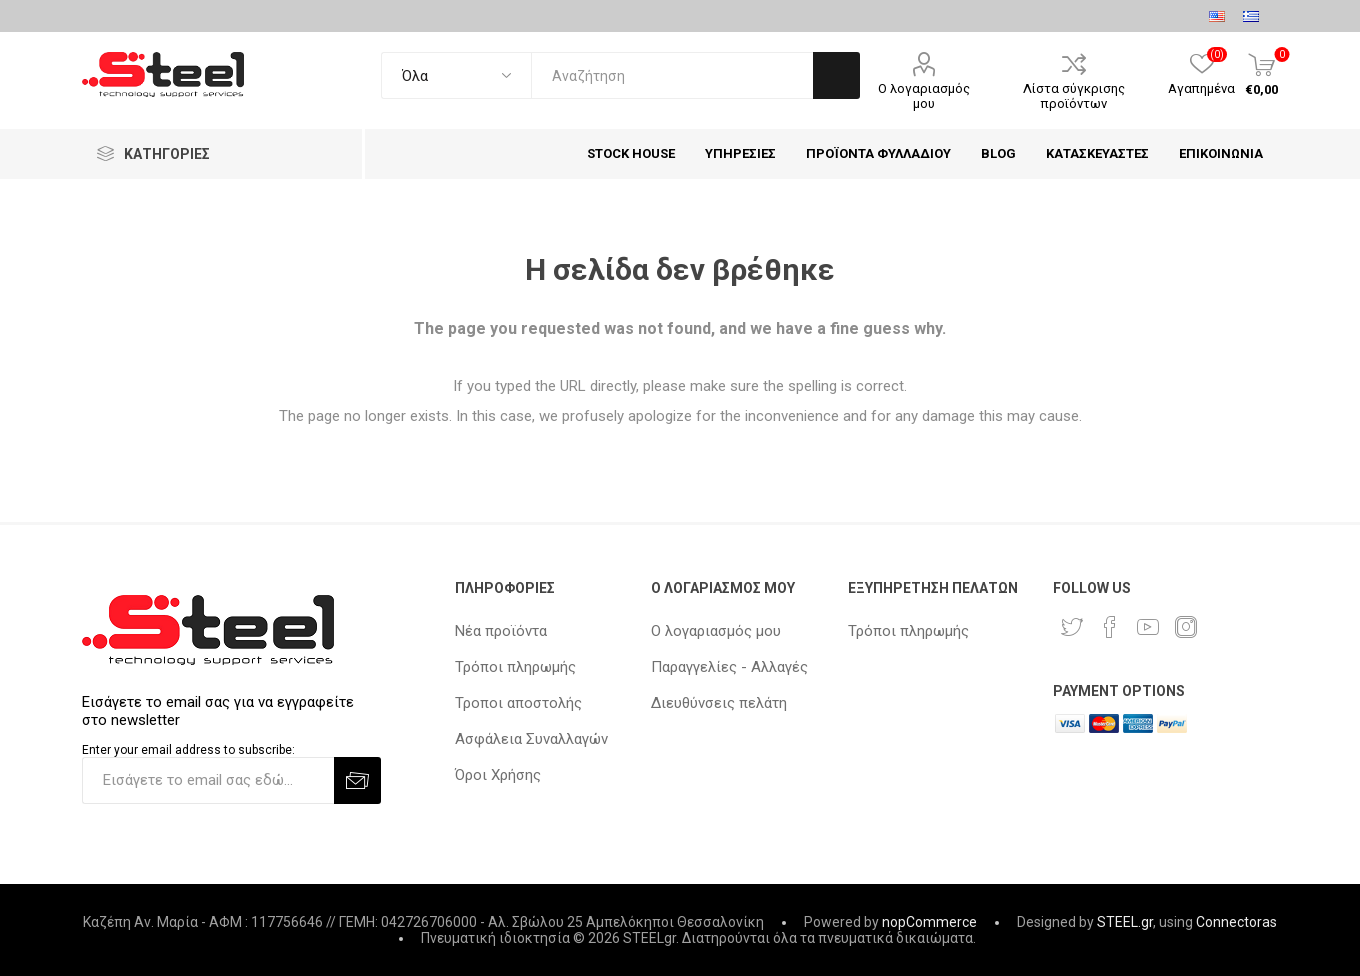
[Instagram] (1186, 627)
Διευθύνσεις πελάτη (719, 703)
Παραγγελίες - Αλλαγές (729, 667)
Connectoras (1236, 922)
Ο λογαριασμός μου (924, 96)
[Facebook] (1110, 627)
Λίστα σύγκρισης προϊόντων (1074, 96)
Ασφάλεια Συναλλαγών (531, 739)
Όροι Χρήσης (498, 775)
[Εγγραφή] (208, 780)
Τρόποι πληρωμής (515, 667)
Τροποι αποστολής (518, 703)
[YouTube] (1148, 627)
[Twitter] (1072, 627)
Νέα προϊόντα (501, 631)
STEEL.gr (1125, 922)
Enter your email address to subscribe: (188, 750)
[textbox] (672, 75)
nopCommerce (929, 922)
